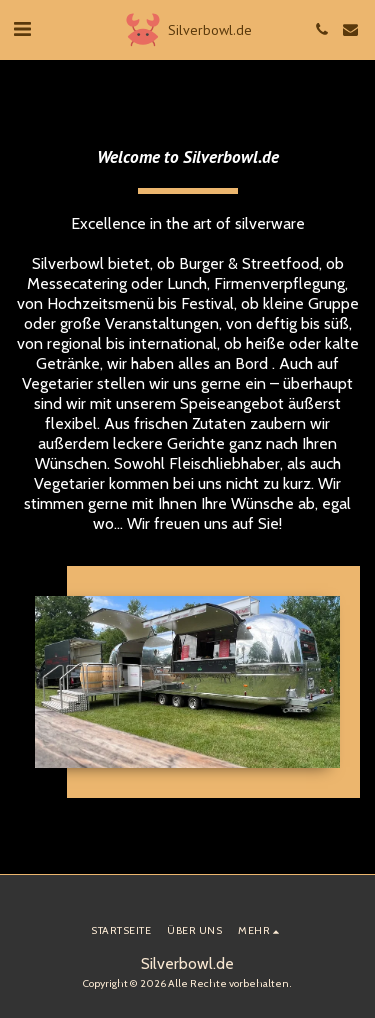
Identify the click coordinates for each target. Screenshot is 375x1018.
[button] (22, 29)
